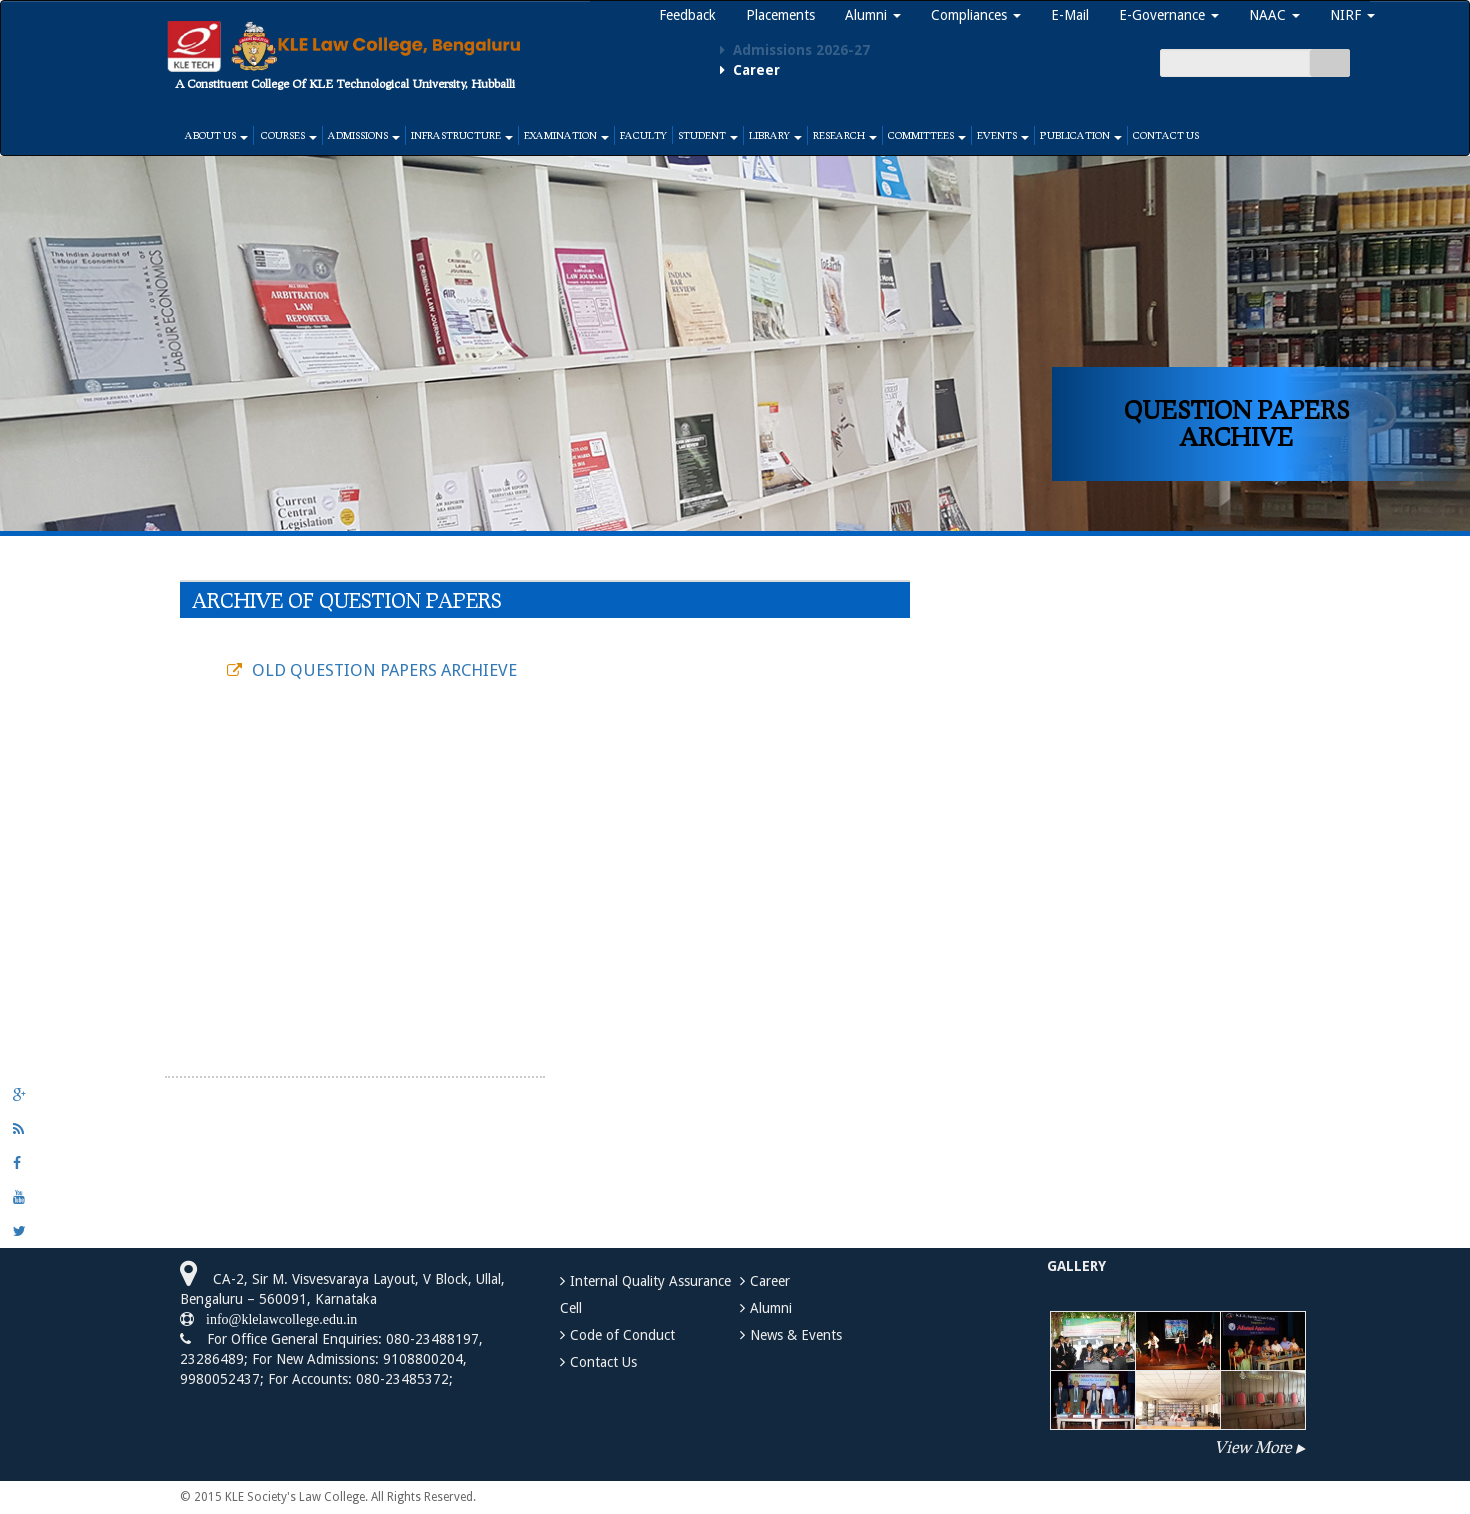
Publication (1081, 135)
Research (845, 135)
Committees (927, 135)
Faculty (643, 135)
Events (1003, 135)
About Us (216, 135)
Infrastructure (462, 135)
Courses (288, 135)
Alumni (873, 15)
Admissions (364, 135)
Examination (566, 135)
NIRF (1352, 15)
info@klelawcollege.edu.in (275, 1319)
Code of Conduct (622, 1335)
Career (770, 1281)
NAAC (1274, 15)
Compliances (976, 15)
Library (775, 135)
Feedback (687, 15)
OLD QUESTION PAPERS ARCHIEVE (384, 670)
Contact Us (1166, 135)
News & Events (796, 1335)
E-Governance (1169, 15)
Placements (780, 15)
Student (708, 135)
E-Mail (1070, 15)
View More (1252, 1446)
